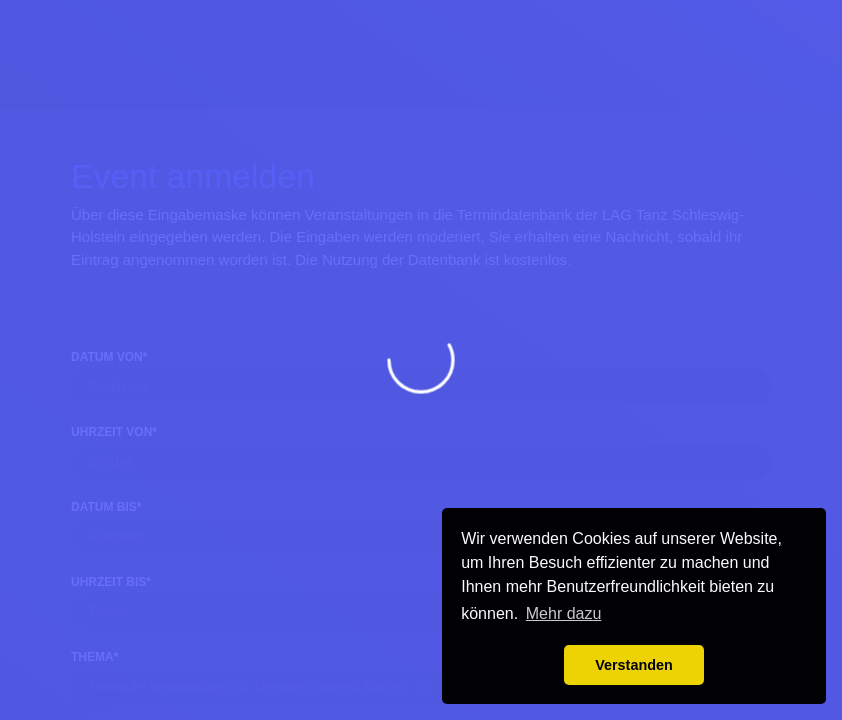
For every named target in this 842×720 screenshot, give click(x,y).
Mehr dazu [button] (564, 613)
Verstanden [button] (634, 665)
